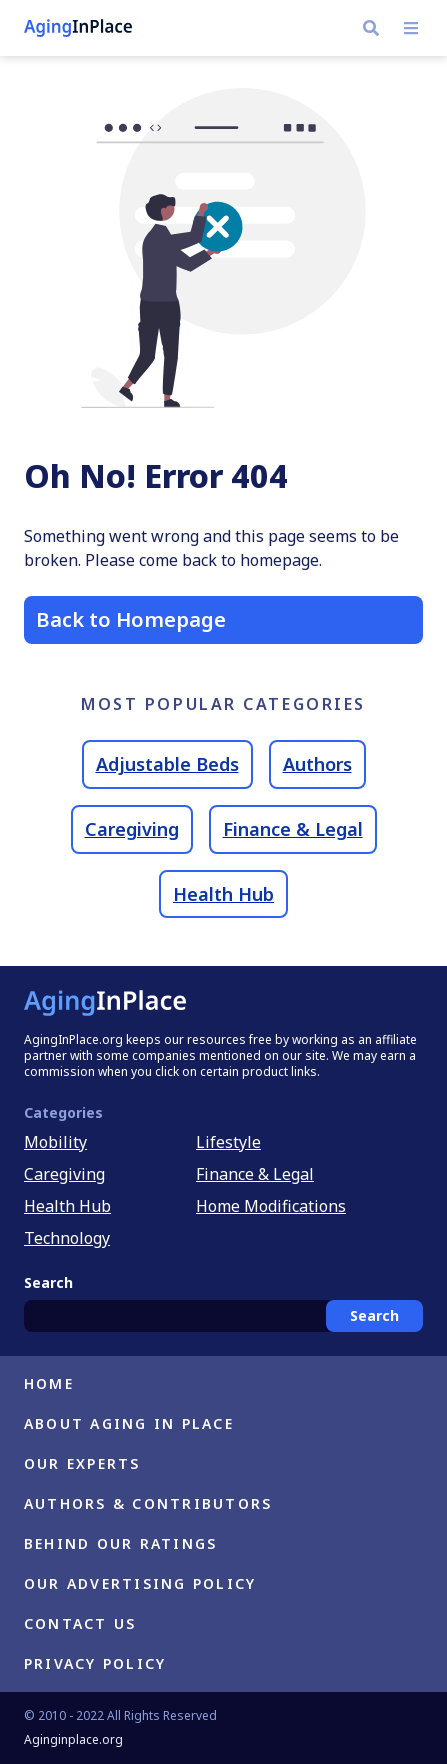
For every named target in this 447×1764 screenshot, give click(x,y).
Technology (67, 1238)
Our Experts (82, 1463)
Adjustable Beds (167, 764)
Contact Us (80, 1623)
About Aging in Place (129, 1423)
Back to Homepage (131, 619)
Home (49, 1383)
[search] (371, 28)
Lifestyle (228, 1142)
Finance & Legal (293, 829)
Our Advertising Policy (140, 1583)
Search (374, 1315)
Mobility (55, 1142)
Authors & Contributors (148, 1503)
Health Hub (223, 894)
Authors (317, 764)
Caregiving (132, 829)
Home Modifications (271, 1206)
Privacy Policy (95, 1663)
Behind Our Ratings (120, 1543)
